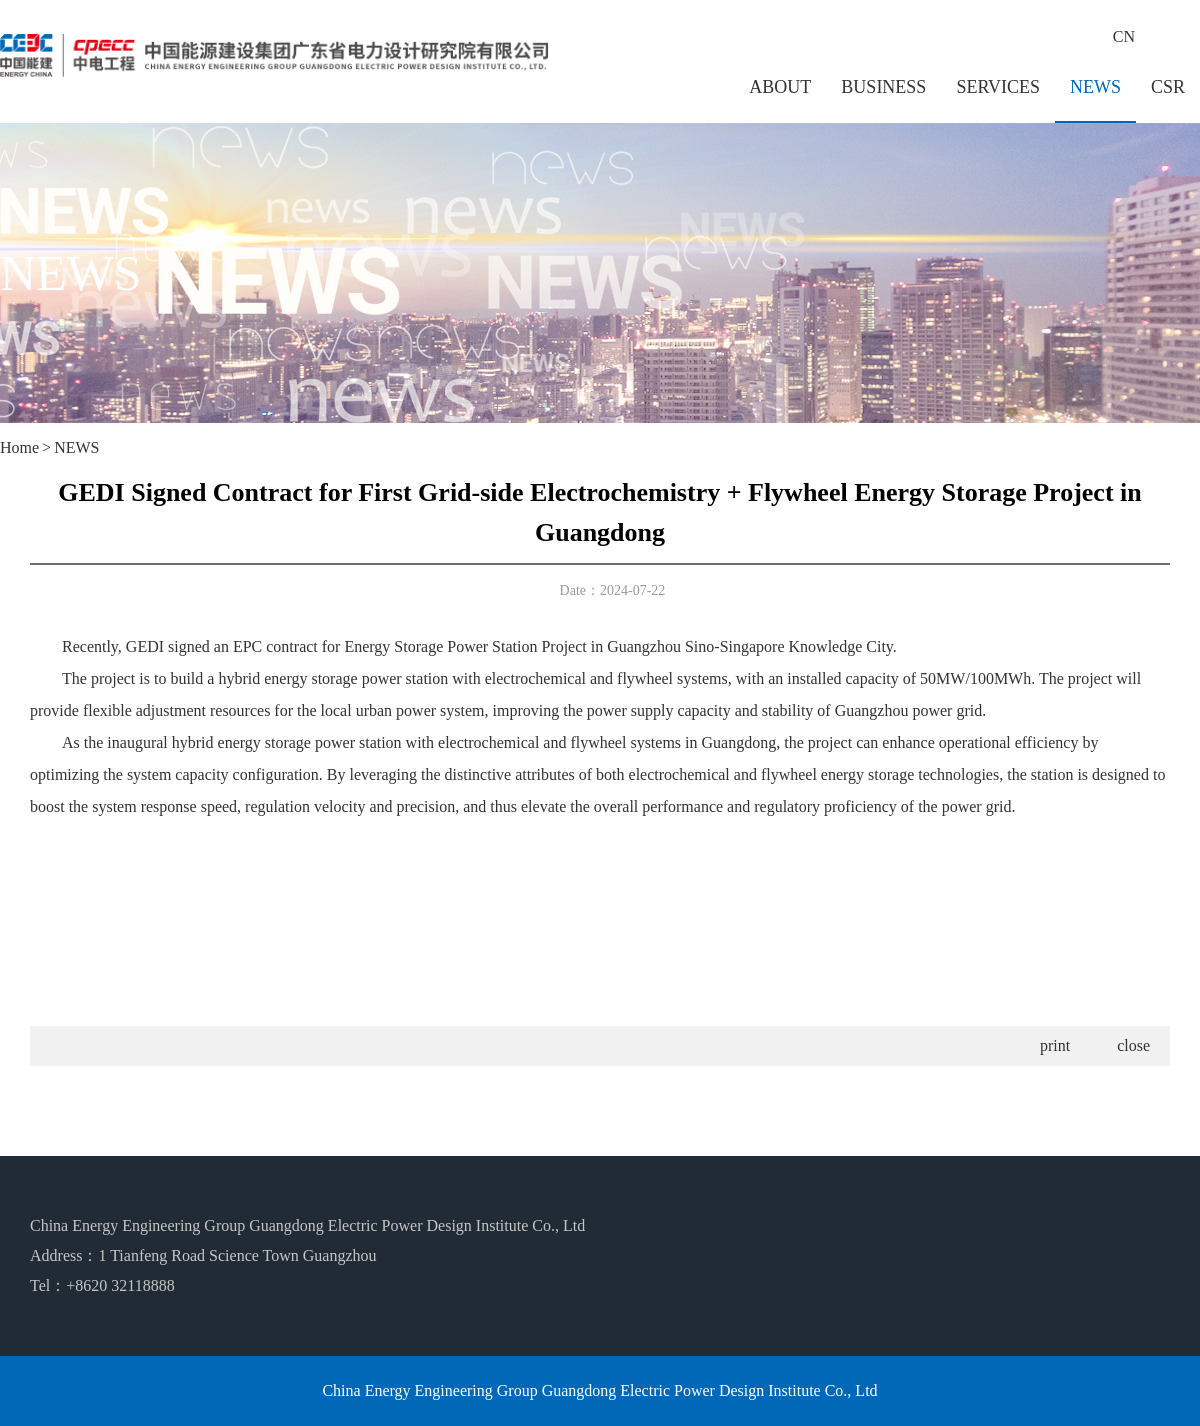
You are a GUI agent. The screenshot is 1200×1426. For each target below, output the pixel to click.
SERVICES (998, 87)
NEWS (1095, 87)
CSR (1168, 87)
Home (19, 447)
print (1055, 1045)
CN (1124, 36)
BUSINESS (883, 87)
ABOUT (780, 87)
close (1133, 1045)
